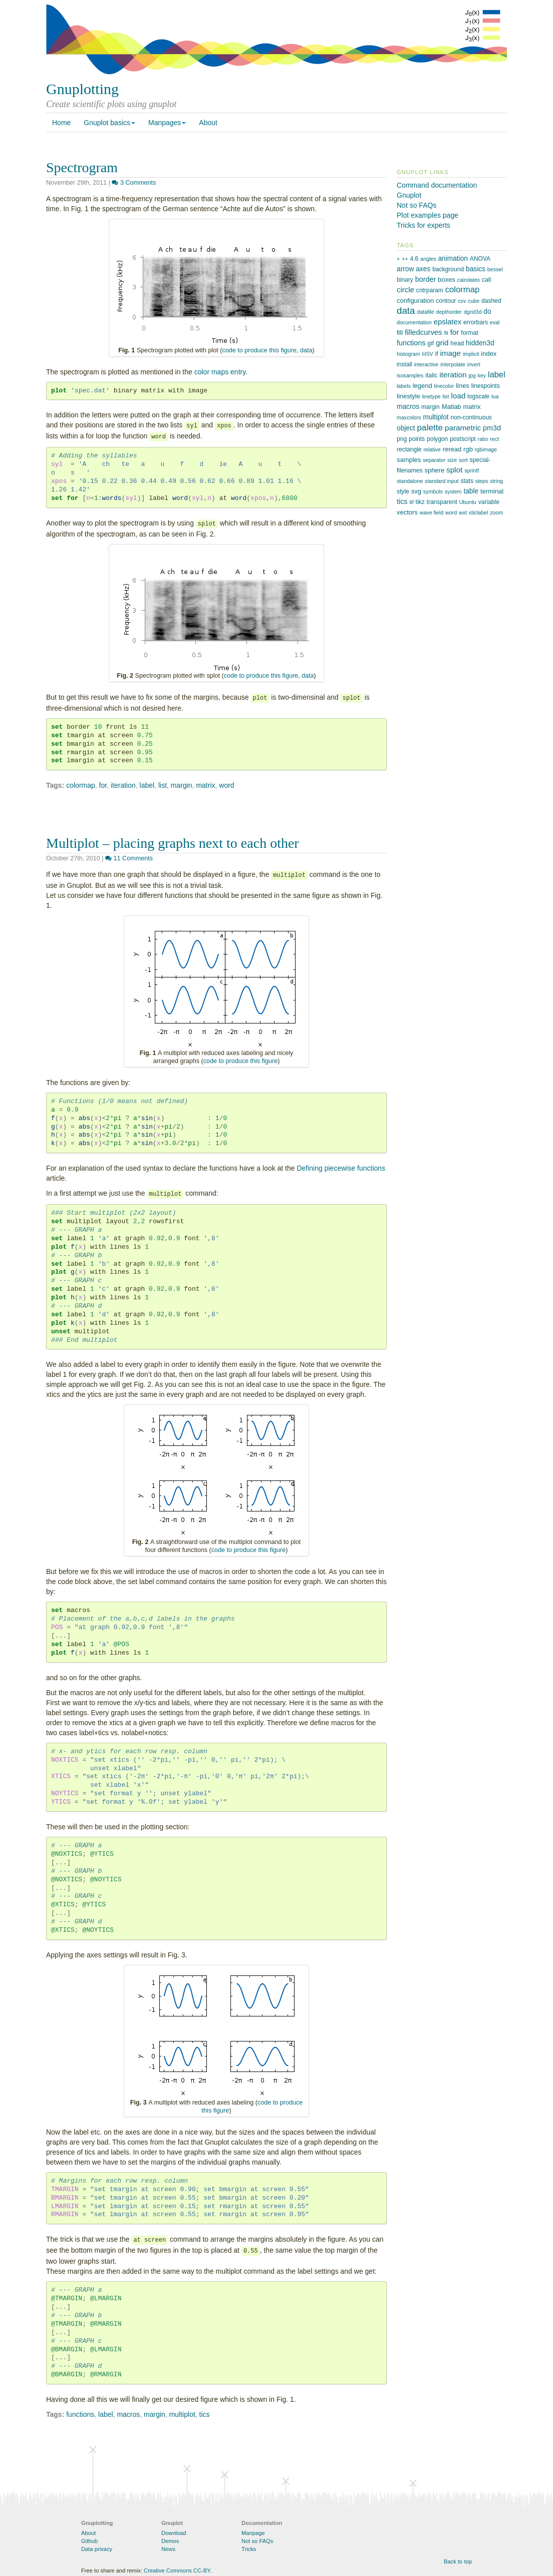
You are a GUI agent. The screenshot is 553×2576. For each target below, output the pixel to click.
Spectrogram (82, 167)
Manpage (253, 2533)
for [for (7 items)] (454, 332)
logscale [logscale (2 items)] (478, 396)
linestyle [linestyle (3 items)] (408, 396)
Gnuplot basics (109, 123)
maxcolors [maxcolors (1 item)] (409, 417)
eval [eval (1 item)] (495, 322)
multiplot (182, 2414)
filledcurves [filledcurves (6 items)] (423, 332)
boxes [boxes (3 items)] (446, 279)
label (147, 785)
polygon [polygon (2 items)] (437, 438)
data (306, 350)
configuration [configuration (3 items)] (415, 300)
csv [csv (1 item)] (462, 301)
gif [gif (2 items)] (430, 343)
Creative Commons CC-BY (177, 2570)
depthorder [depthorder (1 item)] (449, 312)
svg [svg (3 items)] (416, 491)
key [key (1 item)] (482, 375)
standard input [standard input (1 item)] (442, 481)
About (208, 123)
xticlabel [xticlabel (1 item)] (478, 512)
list (162, 785)
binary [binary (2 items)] (405, 279)
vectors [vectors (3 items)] (407, 512)
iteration (123, 785)
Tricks (248, 2549)
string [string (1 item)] (496, 481)
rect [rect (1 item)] (494, 439)
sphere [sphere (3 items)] (434, 470)
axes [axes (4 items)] (423, 269)
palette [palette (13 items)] (430, 427)
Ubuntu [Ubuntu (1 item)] (467, 502)
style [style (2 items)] (403, 491)
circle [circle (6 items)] (405, 290)
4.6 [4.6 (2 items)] (414, 258)
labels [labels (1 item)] (404, 386)
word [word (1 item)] (451, 512)
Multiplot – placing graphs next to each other (172, 843)
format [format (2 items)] (469, 332)
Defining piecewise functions (341, 1168)
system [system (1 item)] (453, 491)
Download (173, 2533)
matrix (205, 785)
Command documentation (437, 185)
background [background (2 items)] (448, 269)
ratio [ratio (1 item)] (483, 439)
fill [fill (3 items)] (400, 332)
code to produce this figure (259, 350)
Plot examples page (427, 215)
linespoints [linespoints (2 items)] (485, 385)
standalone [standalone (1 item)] (410, 481)
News (168, 2549)
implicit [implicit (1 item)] (471, 354)
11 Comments (129, 858)
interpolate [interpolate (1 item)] (452, 364)
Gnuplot (409, 195)
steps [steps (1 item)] (481, 481)
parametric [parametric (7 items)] (463, 427)
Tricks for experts (423, 225)
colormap (80, 785)
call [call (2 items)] (486, 279)
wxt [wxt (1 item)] (463, 512)
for (103, 785)
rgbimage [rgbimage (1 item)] (486, 449)
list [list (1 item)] (445, 396)
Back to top (458, 2561)
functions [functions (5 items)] (411, 343)
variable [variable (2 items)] (488, 501)
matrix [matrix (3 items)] (471, 406)
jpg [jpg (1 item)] (471, 375)
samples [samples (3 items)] (409, 459)
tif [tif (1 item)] (411, 502)
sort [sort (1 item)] (463, 460)
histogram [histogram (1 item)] (408, 354)
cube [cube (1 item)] (473, 301)
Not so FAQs (416, 205)
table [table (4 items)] (470, 491)
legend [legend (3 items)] (422, 385)
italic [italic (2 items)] (431, 375)
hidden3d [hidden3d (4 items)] (480, 343)
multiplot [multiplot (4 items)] (435, 417)
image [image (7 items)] (450, 353)
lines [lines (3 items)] (462, 385)
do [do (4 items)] (487, 311)
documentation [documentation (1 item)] (414, 322)
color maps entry (219, 372)
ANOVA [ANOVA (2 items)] (480, 258)
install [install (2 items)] (404, 364)
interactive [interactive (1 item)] (426, 364)
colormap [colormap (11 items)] (462, 289)
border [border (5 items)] (425, 279)
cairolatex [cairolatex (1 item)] (468, 280)
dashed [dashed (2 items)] (491, 300)
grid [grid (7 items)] (442, 342)
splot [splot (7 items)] (454, 469)
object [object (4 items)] (406, 428)
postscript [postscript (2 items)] (463, 438)
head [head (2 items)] (457, 343)
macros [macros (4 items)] (408, 406)
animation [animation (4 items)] (453, 258)
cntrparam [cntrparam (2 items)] (429, 290)
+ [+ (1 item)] (398, 259)
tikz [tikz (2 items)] (420, 501)
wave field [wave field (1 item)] (431, 512)
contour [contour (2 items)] (446, 300)
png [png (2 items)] (402, 438)
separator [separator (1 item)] (434, 460)
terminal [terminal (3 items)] (491, 491)
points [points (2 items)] (417, 438)
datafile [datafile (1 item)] (425, 312)
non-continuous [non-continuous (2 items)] (471, 417)
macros (128, 2414)
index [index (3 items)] (488, 353)
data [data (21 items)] (406, 310)
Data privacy (96, 2549)
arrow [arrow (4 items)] (405, 269)
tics (204, 2414)
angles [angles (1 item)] (428, 259)
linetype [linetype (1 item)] (431, 396)
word (226, 785)
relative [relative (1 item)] (431, 449)
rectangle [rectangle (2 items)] (409, 449)
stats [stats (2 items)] (466, 480)
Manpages (167, 123)
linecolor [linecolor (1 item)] (444, 386)
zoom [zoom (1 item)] (496, 512)
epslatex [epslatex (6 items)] (447, 322)
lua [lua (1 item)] (494, 396)
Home (61, 123)
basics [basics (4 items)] (475, 269)
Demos (170, 2541)
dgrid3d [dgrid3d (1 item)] (473, 312)
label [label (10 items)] (496, 374)
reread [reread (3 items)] (452, 449)
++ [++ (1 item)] (405, 259)
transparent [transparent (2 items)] (442, 501)
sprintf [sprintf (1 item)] (471, 470)
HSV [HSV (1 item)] (427, 354)
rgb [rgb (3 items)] (468, 449)
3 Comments (134, 182)
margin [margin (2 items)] (430, 406)
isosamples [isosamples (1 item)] (410, 375)
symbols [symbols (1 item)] (433, 491)
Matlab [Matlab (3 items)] (451, 406)
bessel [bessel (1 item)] (495, 269)
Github (89, 2541)
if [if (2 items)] (436, 353)
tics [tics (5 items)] (402, 501)
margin (181, 785)
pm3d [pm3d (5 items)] (492, 428)
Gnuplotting (82, 89)
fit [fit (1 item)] (446, 333)
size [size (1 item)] (452, 460)
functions (80, 2414)
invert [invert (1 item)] (473, 364)
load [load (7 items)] (458, 395)
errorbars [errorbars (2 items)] (475, 322)
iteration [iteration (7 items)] (452, 374)
